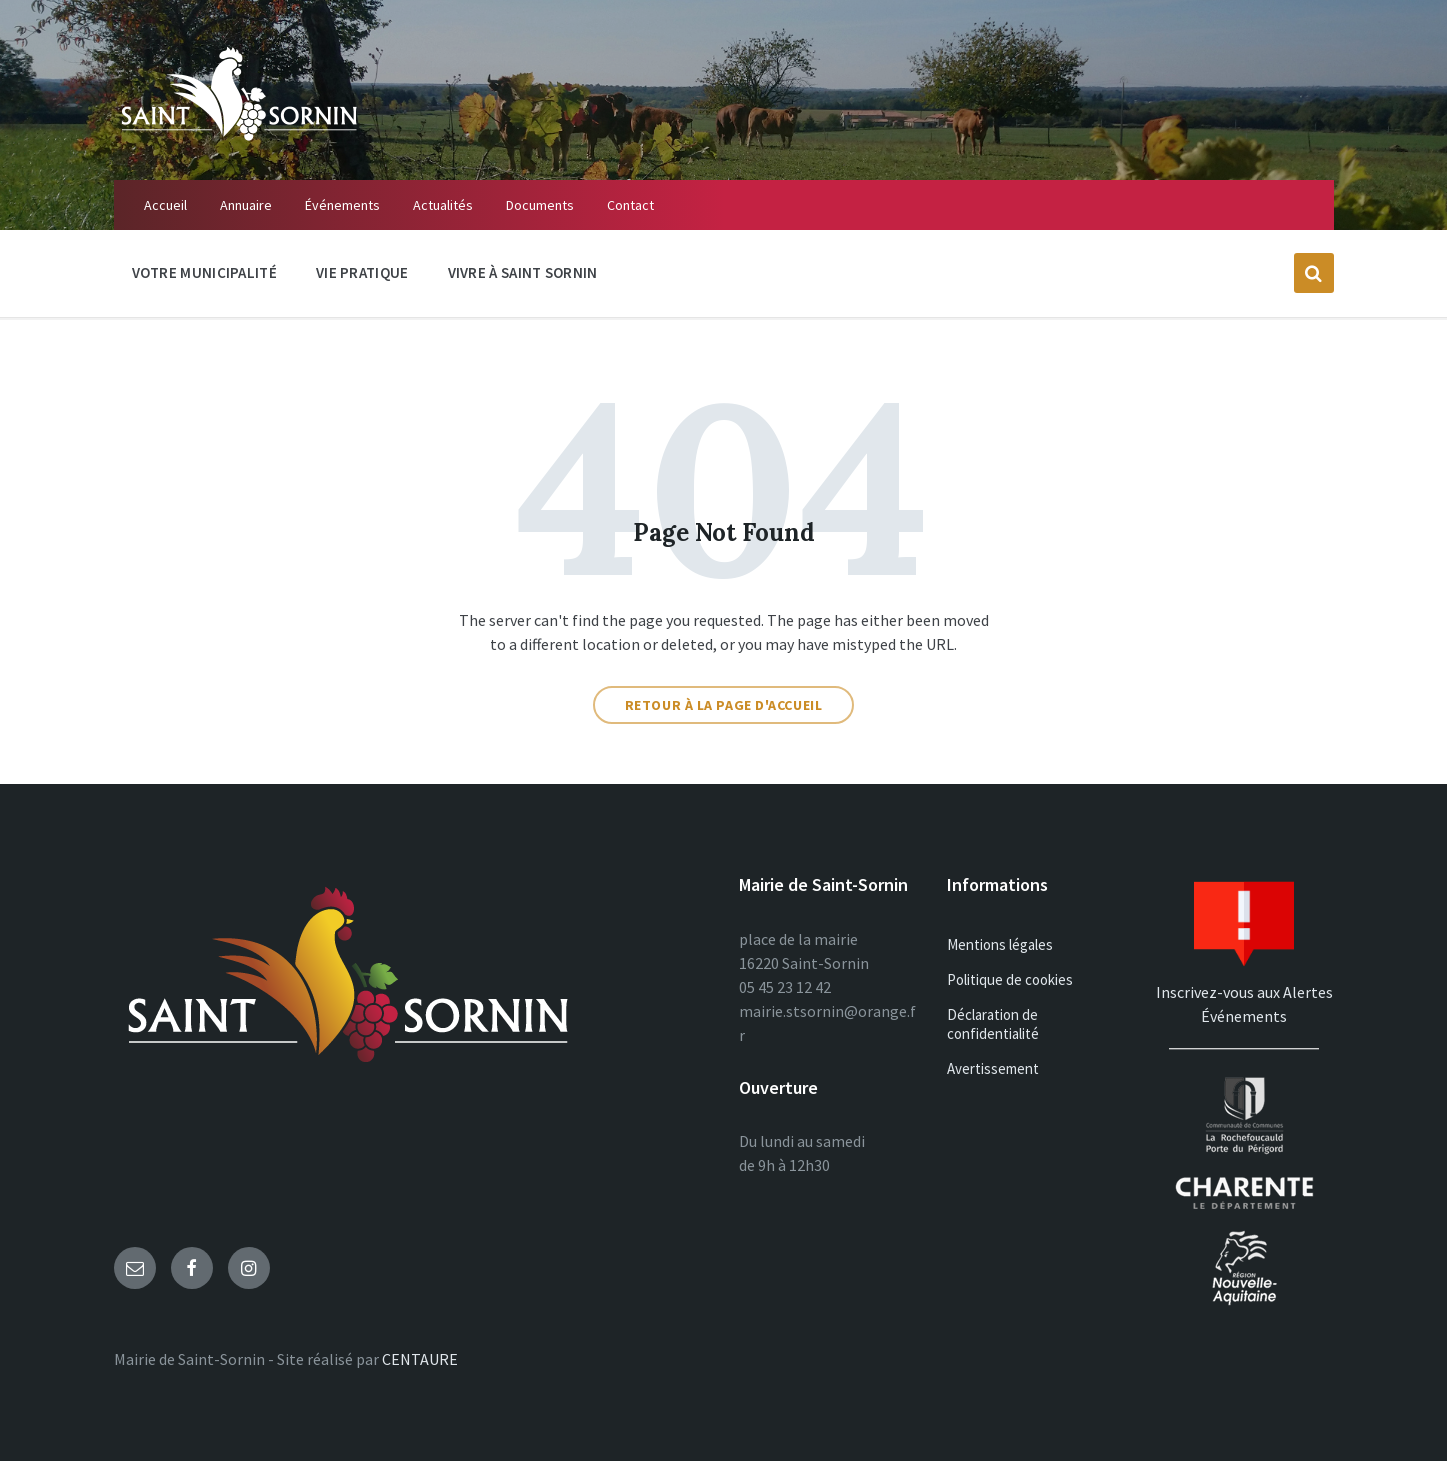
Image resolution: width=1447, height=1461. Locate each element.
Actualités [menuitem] (443, 205)
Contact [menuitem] (630, 205)
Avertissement (993, 1068)
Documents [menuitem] (540, 205)
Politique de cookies (1010, 979)
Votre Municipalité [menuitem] (204, 272)
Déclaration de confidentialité (993, 1024)
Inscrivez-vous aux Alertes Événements (1244, 992)
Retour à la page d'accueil (724, 705)
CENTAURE (420, 1359)
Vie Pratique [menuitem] (362, 272)
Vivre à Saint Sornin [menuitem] (523, 272)
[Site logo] (239, 141)
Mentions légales (1000, 944)
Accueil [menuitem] (165, 205)
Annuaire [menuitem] (246, 205)
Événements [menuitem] (342, 205)
